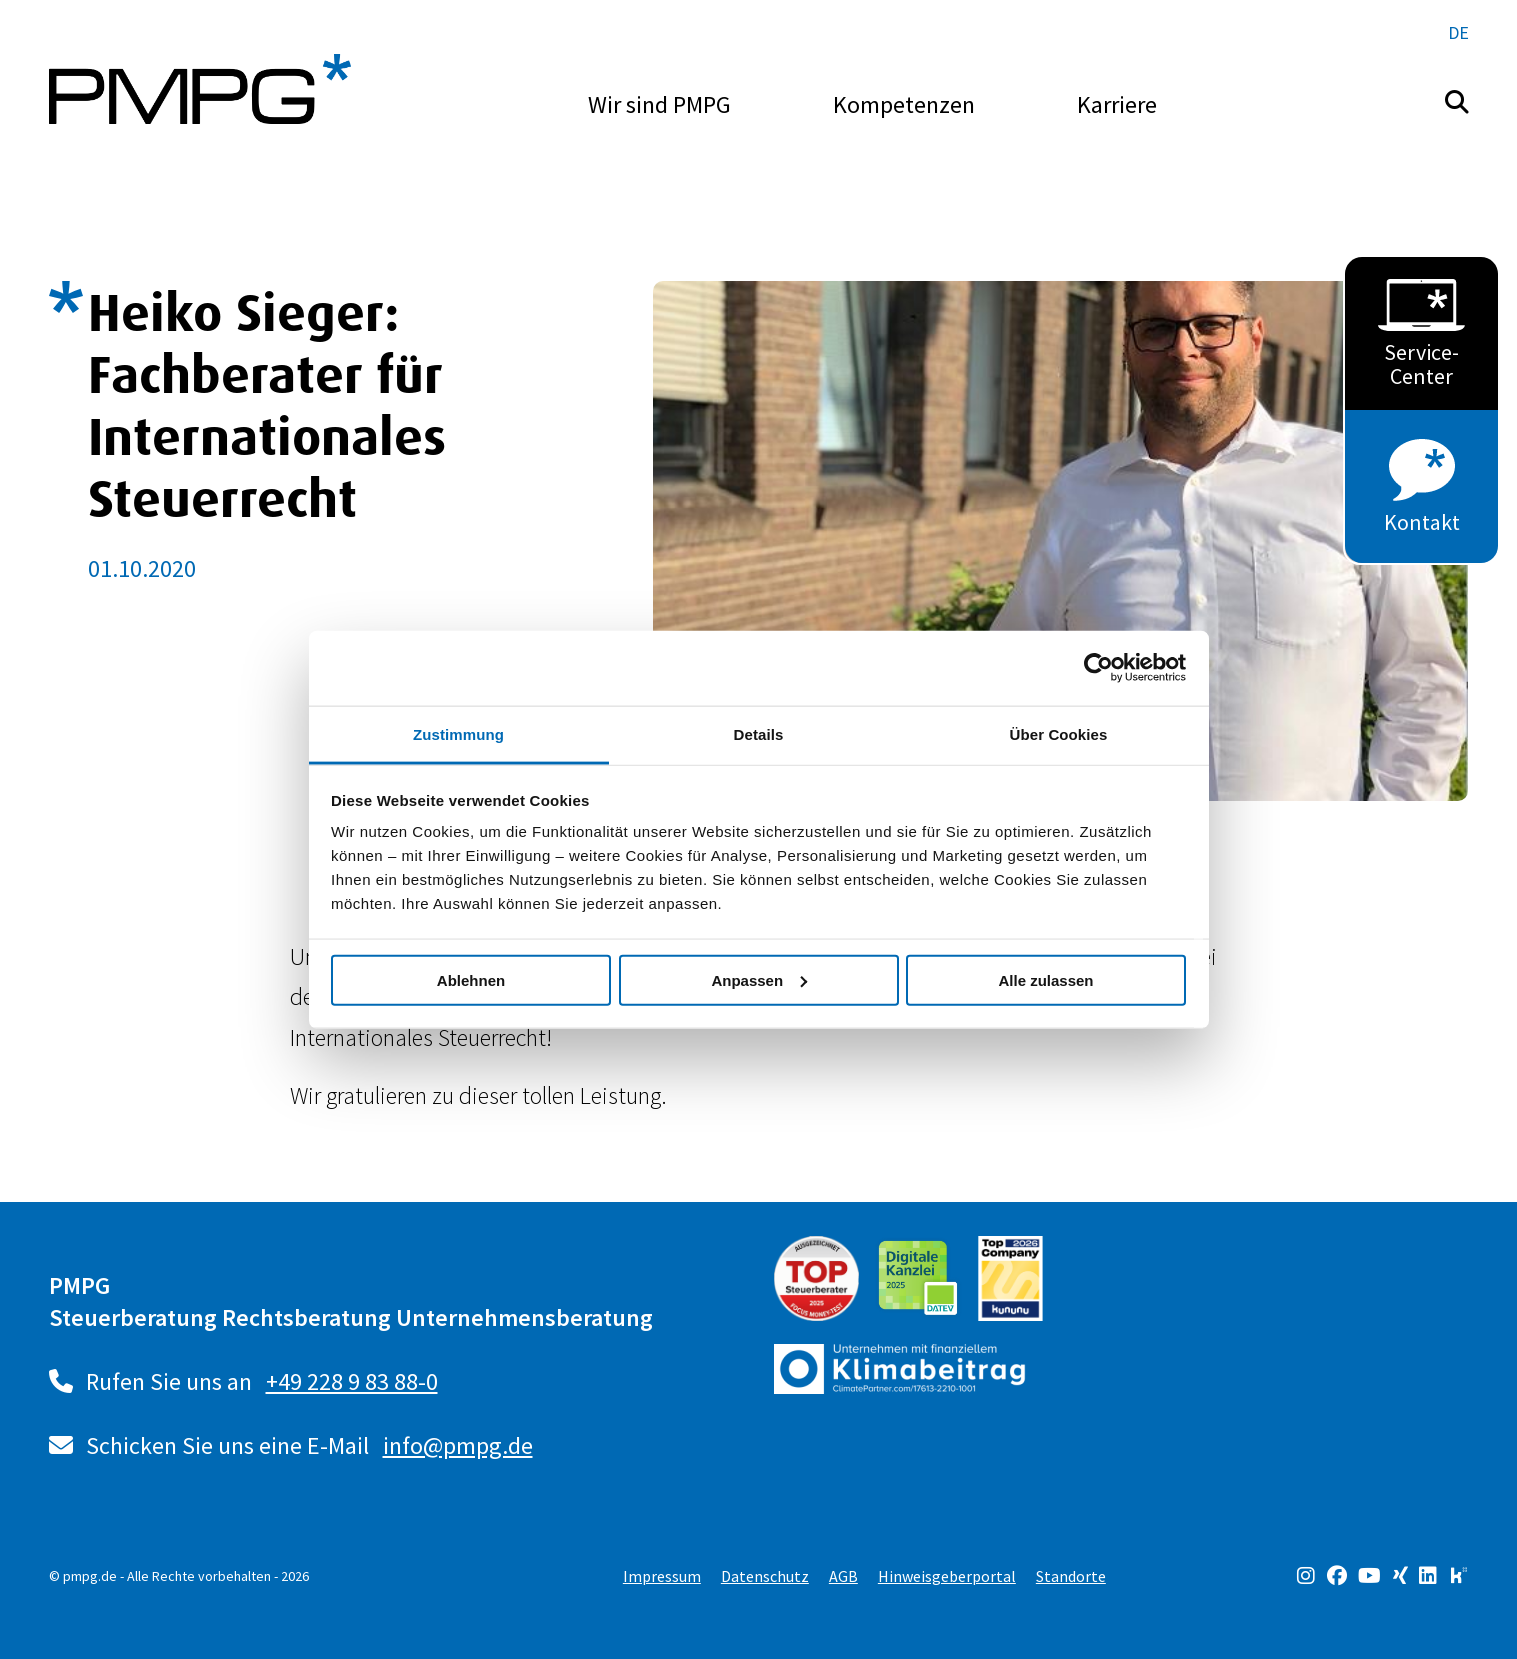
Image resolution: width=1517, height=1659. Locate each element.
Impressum (662, 1576)
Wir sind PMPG (659, 104)
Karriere (1117, 104)
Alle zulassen (1045, 979)
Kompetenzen (904, 104)
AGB (843, 1576)
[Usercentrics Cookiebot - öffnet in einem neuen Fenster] (1098, 668)
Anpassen (759, 979)
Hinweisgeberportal (947, 1576)
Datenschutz (765, 1576)
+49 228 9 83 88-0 (352, 1381)
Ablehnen (471, 979)
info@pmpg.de (458, 1445)
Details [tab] (759, 733)
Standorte (1071, 1576)
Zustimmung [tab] (458, 733)
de (1458, 32)
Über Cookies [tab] (1059, 733)
